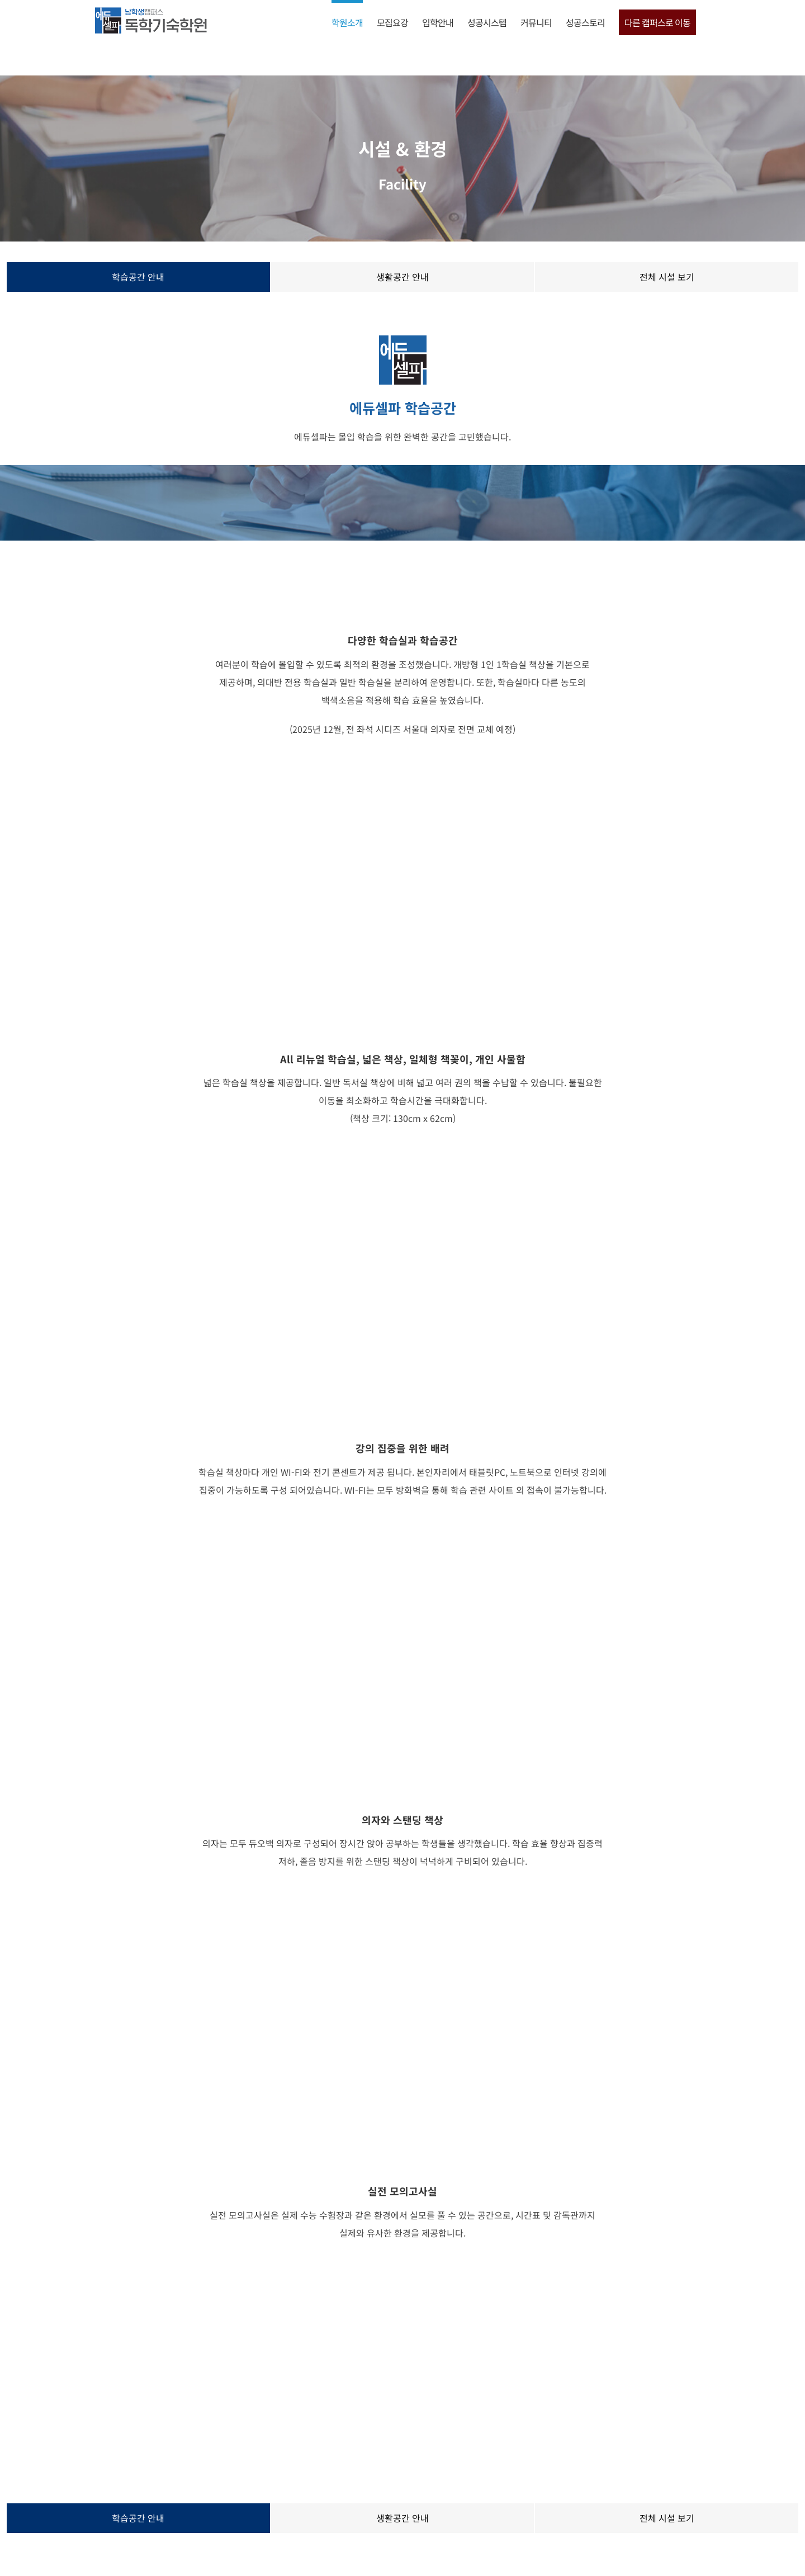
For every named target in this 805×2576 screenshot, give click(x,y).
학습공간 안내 (138, 276)
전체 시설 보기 (667, 276)
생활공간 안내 (402, 276)
